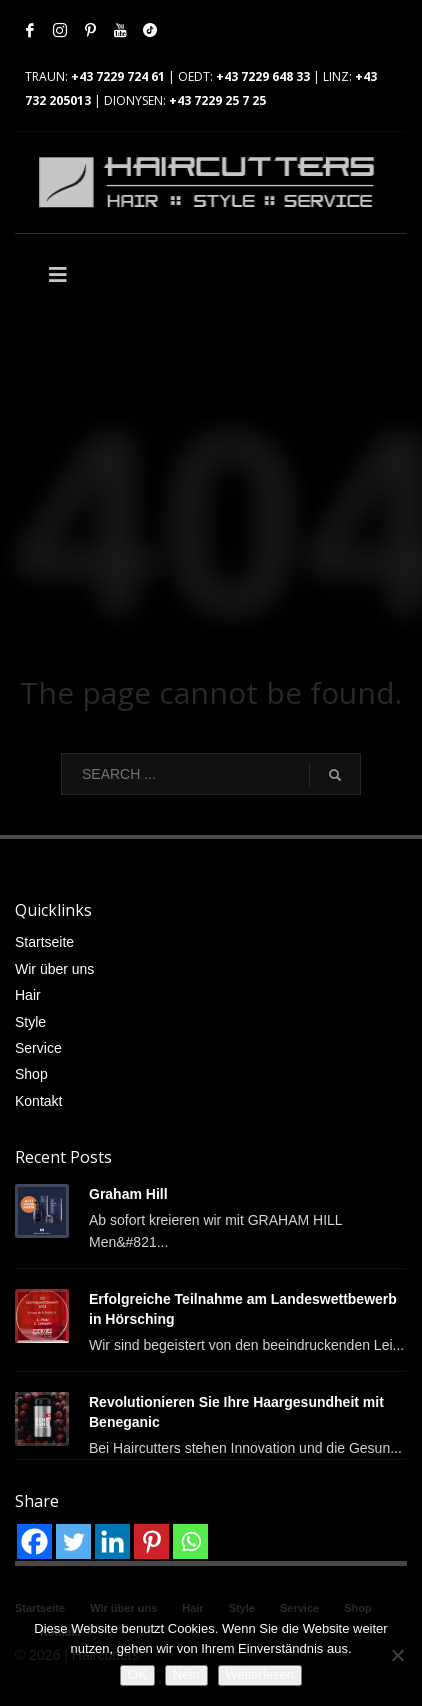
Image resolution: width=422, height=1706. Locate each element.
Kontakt (38, 1101)
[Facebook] (34, 1541)
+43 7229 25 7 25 (217, 100)
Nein (186, 1674)
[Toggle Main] (113, 275)
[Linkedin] (112, 1541)
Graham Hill (128, 1194)
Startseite (44, 942)
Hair (28, 995)
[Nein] (397, 1655)
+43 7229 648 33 (263, 76)
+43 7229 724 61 (118, 76)
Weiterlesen (260, 1674)
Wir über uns (54, 969)
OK (137, 1674)
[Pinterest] (151, 1541)
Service (38, 1048)
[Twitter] (73, 1541)
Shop (31, 1074)
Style (30, 1022)
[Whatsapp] (190, 1541)
